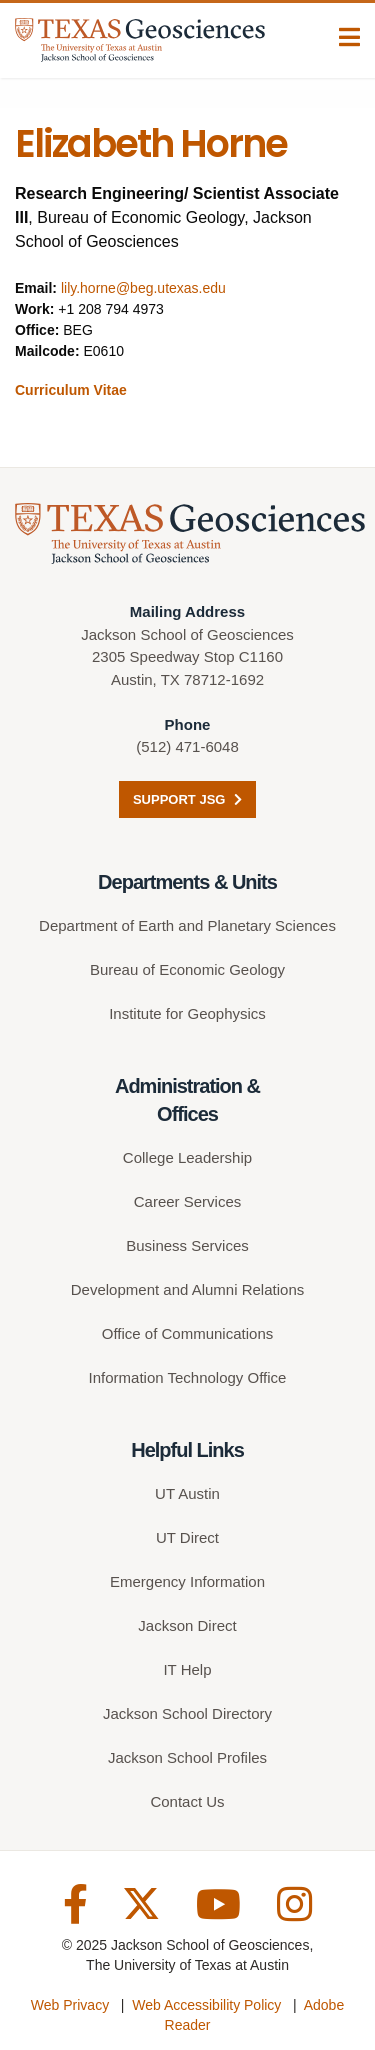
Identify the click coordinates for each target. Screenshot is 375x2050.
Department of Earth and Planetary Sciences (187, 925)
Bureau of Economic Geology (187, 969)
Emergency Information (187, 1581)
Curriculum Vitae (71, 390)
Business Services (187, 1245)
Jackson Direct (187, 1625)
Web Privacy (70, 2005)
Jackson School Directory (187, 1713)
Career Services (188, 1201)
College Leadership (187, 1157)
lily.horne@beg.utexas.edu (143, 288)
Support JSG (187, 799)
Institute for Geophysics (187, 1013)
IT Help (187, 1669)
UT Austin (187, 1493)
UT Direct (187, 1537)
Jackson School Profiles (187, 1757)
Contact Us (187, 1801)
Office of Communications (187, 1333)
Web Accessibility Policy (206, 2005)
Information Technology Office (188, 1377)
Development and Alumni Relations (187, 1289)
